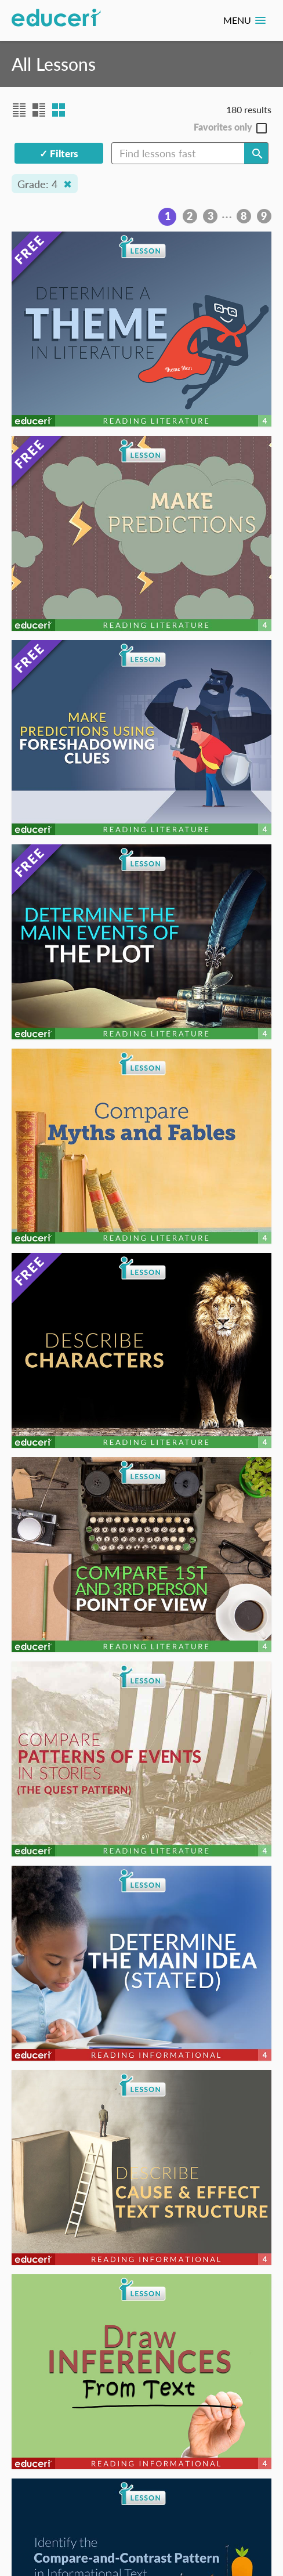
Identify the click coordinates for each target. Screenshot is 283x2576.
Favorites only (223, 127)
